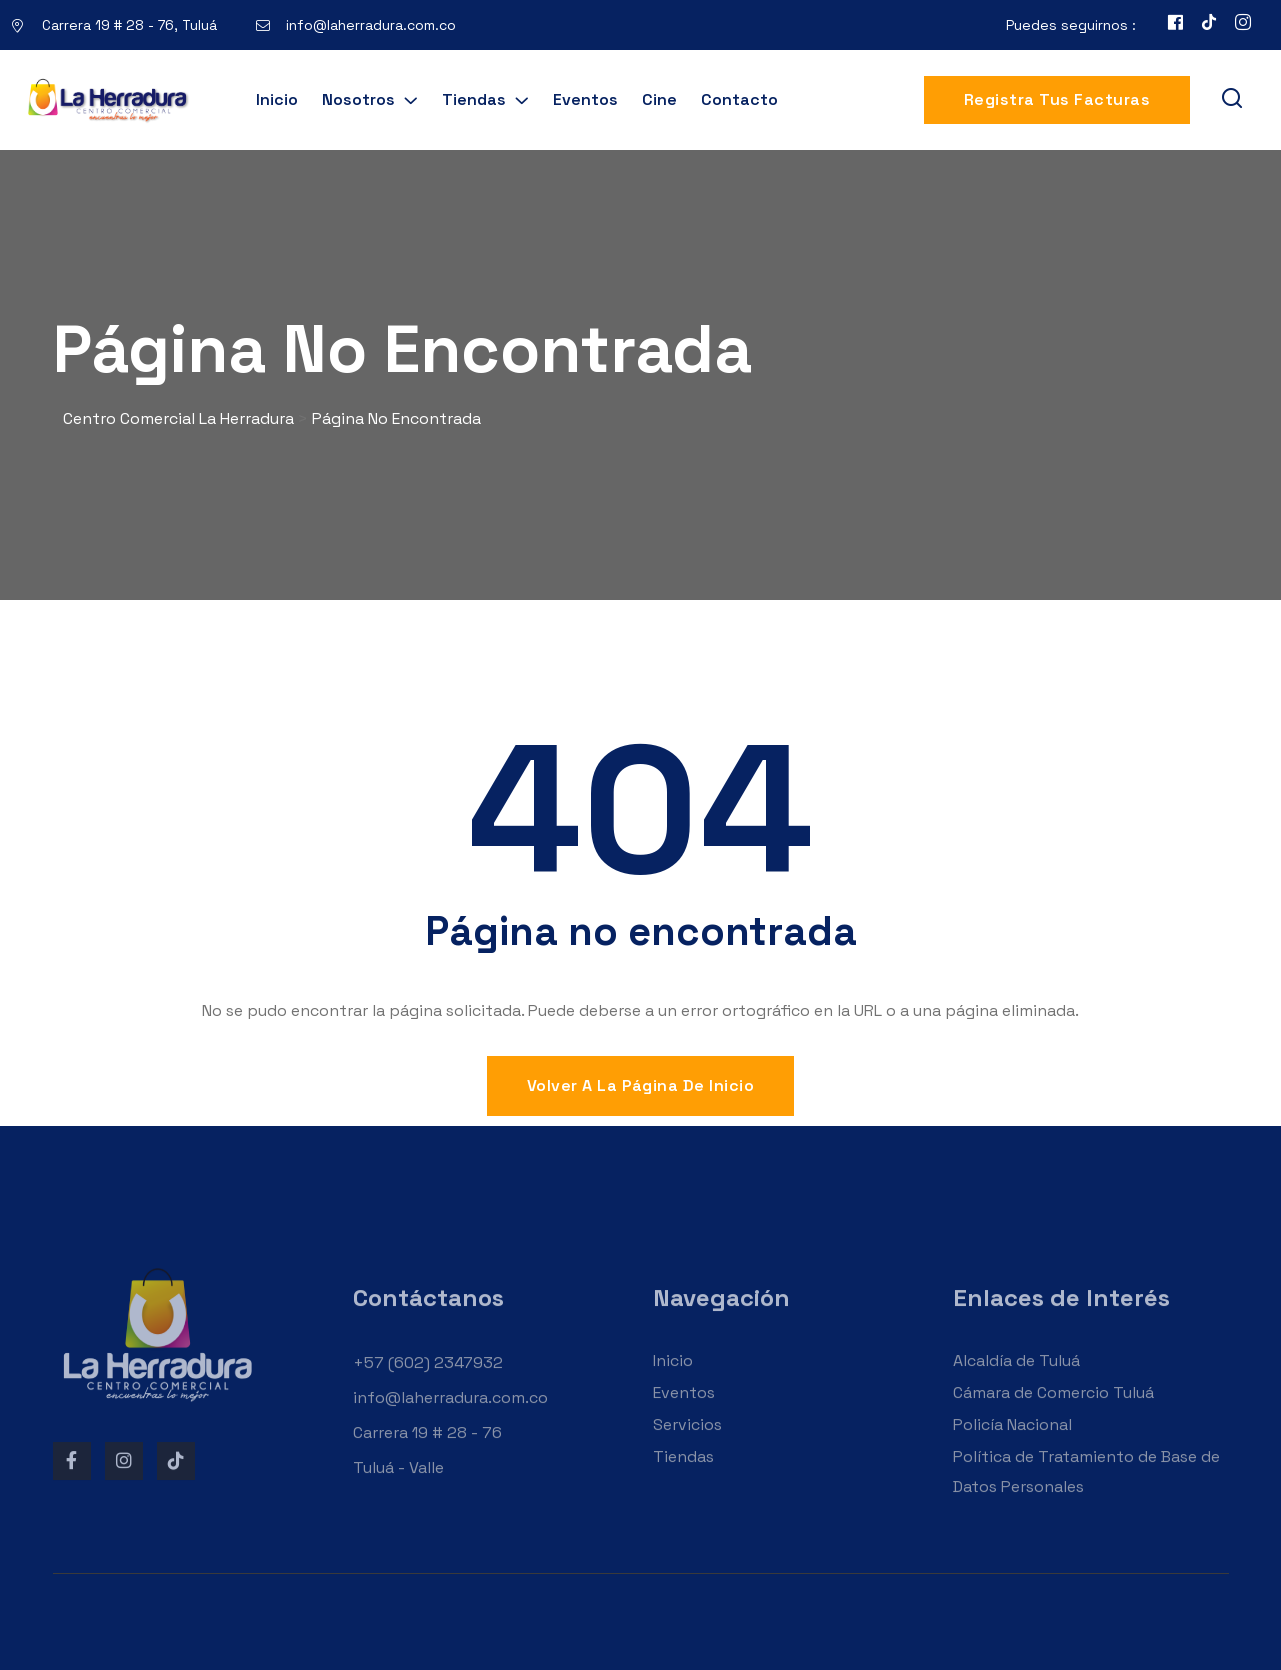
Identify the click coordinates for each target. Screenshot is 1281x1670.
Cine (659, 99)
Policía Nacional (1012, 1443)
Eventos (585, 99)
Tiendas (474, 99)
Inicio (277, 99)
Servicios (687, 1443)
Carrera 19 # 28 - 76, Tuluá (129, 25)
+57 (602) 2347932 (428, 1381)
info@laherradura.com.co (371, 25)
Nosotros (358, 99)
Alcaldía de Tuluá (1016, 1379)
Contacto (739, 99)
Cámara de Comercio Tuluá (1053, 1411)
